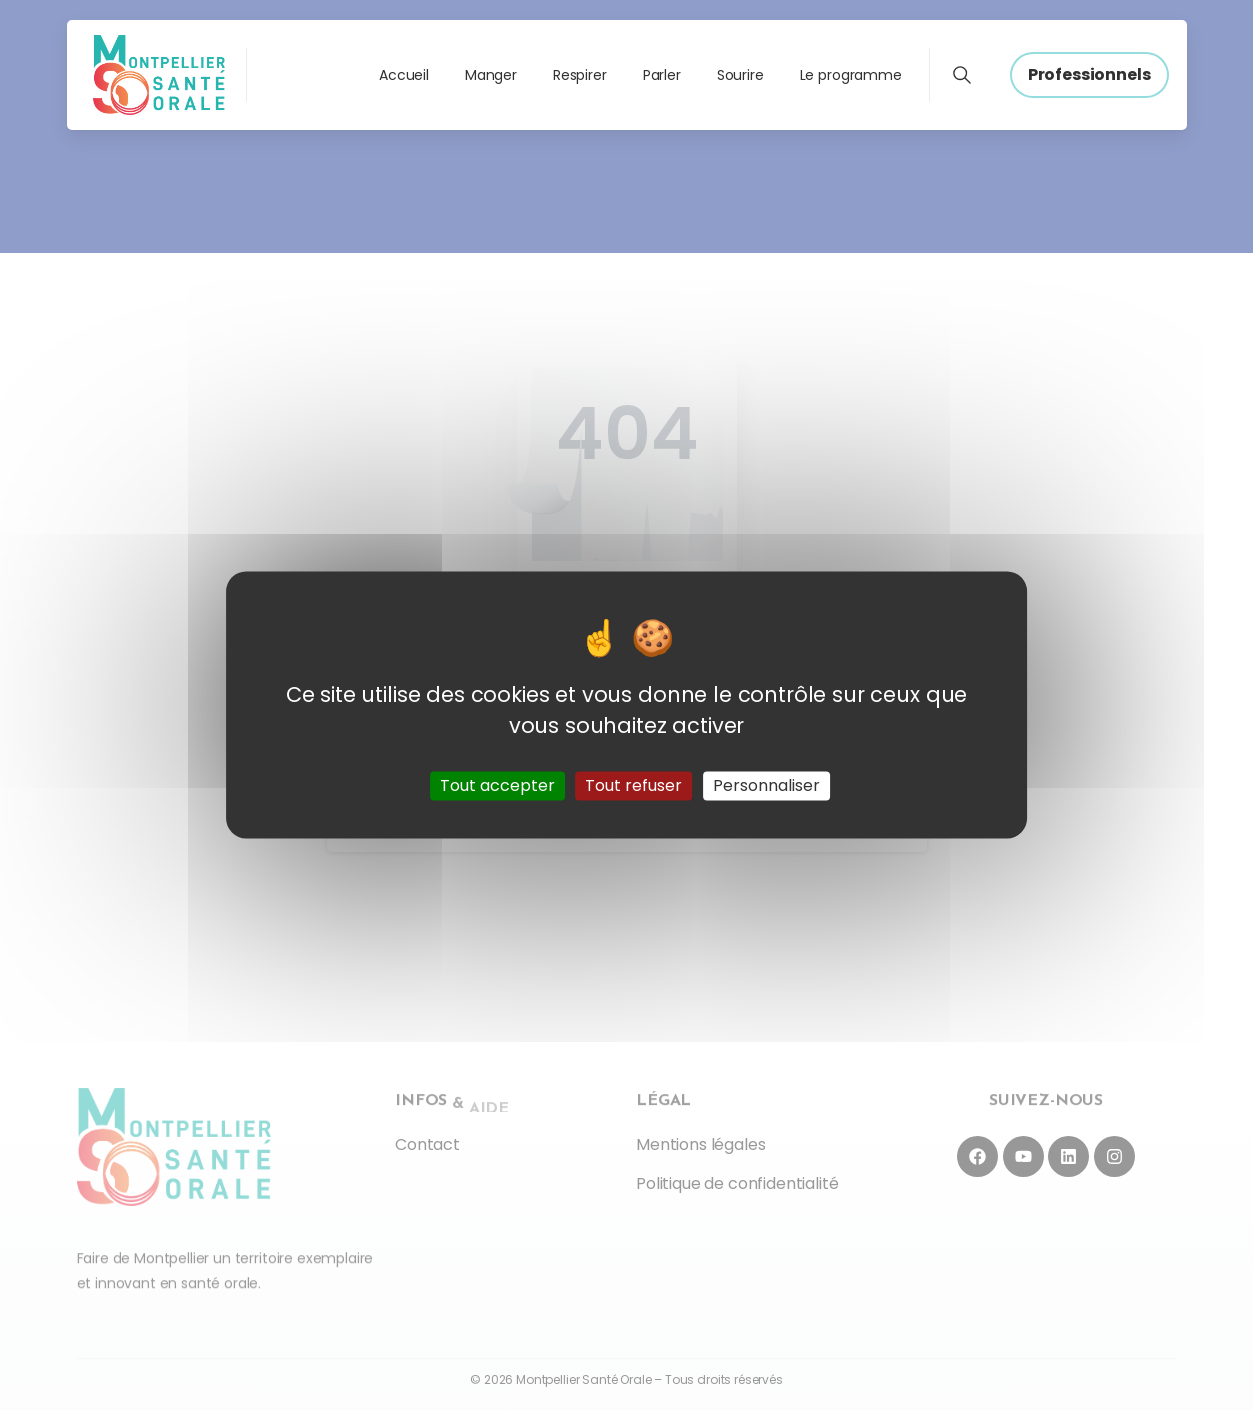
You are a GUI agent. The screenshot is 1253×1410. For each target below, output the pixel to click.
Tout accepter (497, 785)
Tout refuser (633, 785)
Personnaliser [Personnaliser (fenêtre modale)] (766, 785)
